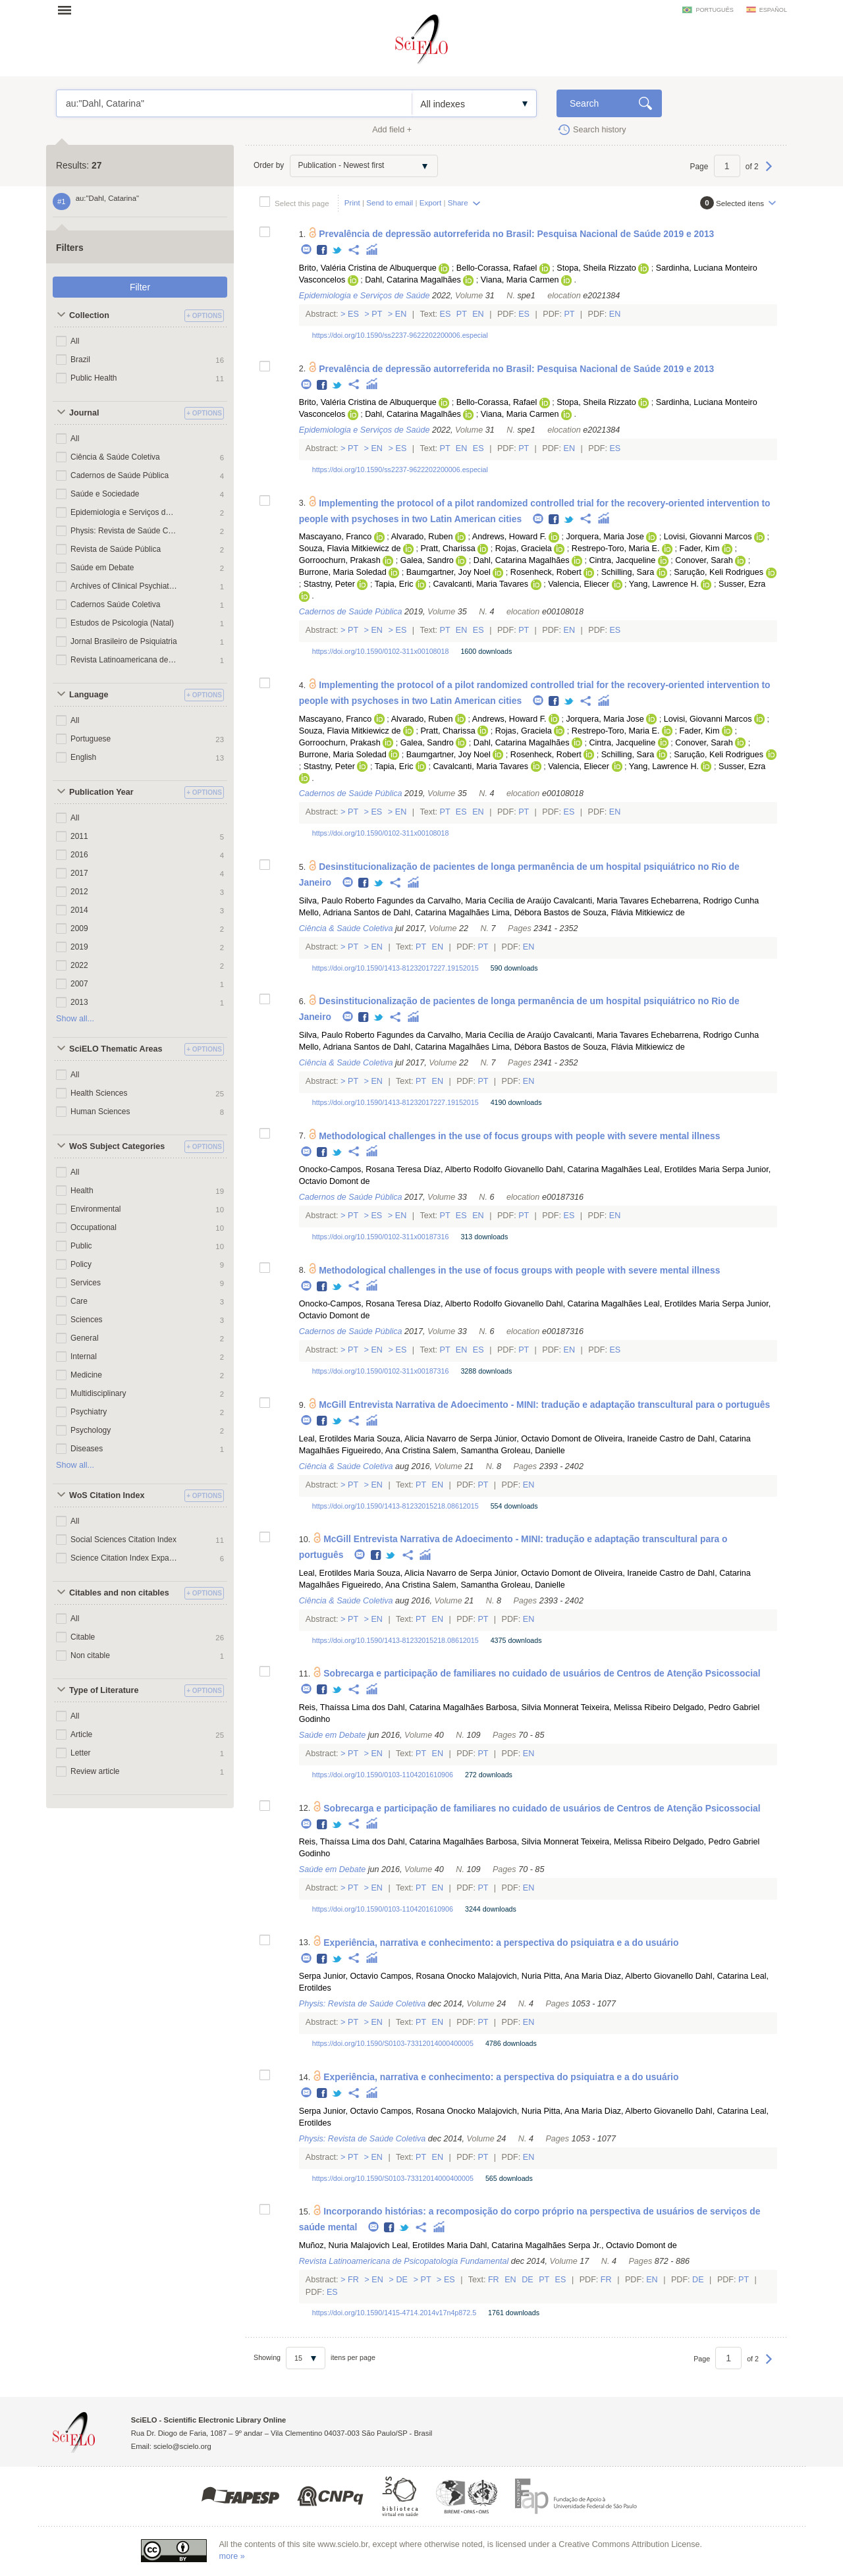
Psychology (90, 1430)
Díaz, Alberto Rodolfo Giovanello (483, 1169)
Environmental (95, 1209)
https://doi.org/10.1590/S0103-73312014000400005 (393, 2043)
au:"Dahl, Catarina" (234, 103)
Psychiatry (88, 1411)
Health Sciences (99, 1093)
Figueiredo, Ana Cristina (386, 1450)
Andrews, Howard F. (509, 536)
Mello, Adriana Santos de (345, 912)
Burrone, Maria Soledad (343, 572)
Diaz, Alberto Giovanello (649, 1976)
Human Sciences (100, 1111)
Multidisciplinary (98, 1393)
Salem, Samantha (466, 1450)
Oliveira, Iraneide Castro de (644, 1438)
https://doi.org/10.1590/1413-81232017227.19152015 (395, 968)
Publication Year (101, 792)
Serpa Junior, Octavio (338, 1976)
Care (79, 1301)
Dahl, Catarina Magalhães (413, 279)
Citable (82, 1637)
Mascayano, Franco (335, 536)
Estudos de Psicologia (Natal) (122, 623)
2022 (79, 965)
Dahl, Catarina (722, 1976)
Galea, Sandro (427, 560)
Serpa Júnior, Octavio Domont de (531, 1438)
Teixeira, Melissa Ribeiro (625, 1707)
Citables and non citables (119, 1592)
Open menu (68, 9)
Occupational (93, 1227)
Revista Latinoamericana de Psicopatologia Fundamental (123, 659)
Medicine (86, 1375)
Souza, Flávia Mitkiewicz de (634, 912)
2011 (79, 836)
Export (431, 202)
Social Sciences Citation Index (123, 1539)
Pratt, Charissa (447, 548)
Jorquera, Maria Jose (604, 536)
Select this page (302, 203)
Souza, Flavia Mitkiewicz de (350, 548)
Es (354, 314)
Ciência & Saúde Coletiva (115, 457)
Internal (83, 1356)
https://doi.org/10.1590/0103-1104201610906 (382, 1775)
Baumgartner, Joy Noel (448, 572)
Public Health (93, 378)
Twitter (337, 250)
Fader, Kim (700, 548)
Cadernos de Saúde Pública (119, 475)
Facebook (322, 250)
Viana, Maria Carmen (520, 279)
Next (769, 172)
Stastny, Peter (329, 584)
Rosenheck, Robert (546, 572)
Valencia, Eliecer (578, 584)
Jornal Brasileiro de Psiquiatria (123, 641)
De (402, 2279)
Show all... (75, 1018)
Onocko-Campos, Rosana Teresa (360, 1169)
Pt (377, 314)
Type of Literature (103, 1690)
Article (81, 1734)
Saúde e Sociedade (104, 493)
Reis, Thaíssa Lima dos (342, 1707)
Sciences (86, 1319)
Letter (80, 1753)
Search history (599, 129)
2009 (79, 928)
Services (85, 1282)
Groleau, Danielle (532, 1450)
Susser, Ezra (742, 584)
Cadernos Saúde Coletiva (115, 604)
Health (82, 1190)
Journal (84, 412)
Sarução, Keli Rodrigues (718, 572)
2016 (79, 854)
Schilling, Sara (628, 572)
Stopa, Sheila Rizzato (596, 268)
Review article (95, 1771)
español (773, 10)
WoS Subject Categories (117, 1146)
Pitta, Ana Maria (572, 1976)
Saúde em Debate (102, 567)
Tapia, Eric (394, 584)
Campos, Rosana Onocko (428, 1976)
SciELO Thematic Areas (116, 1049)
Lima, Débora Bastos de (535, 912)
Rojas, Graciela (523, 548)
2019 (79, 947)
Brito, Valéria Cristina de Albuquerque (368, 268)
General (84, 1338)
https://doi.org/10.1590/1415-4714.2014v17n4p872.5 (394, 2313)
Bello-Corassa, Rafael (496, 268)
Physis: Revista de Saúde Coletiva (123, 530)
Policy (81, 1264)
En (401, 314)
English (83, 757)
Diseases (86, 1448)
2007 (79, 983)
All (74, 341)
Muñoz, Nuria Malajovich (344, 2245)
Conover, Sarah (704, 560)
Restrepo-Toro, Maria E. (616, 548)
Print (352, 202)
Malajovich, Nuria (509, 1976)
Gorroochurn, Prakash (340, 560)
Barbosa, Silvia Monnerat (532, 1707)
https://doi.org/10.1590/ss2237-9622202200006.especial (400, 335)
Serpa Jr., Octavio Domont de (622, 2245)
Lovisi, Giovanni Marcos (708, 536)
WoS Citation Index (107, 1495)
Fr (354, 2279)
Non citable (90, 1655)
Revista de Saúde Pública (115, 549)
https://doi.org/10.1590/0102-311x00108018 (380, 651)
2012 (79, 891)
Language (88, 694)
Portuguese (90, 738)
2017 (79, 873)
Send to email (389, 202)
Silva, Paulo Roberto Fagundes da (362, 900)
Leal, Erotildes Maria (682, 1169)
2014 (79, 910)
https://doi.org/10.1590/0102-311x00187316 (380, 1237)
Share (458, 202)
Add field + (392, 129)
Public (81, 1245)
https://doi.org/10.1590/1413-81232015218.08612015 (395, 1506)
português (714, 10)
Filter (140, 287)
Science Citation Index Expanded (123, 1558)
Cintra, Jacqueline (622, 560)
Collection (89, 315)
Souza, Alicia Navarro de (422, 1438)
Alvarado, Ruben (422, 536)
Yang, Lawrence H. (664, 584)
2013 (79, 1002)
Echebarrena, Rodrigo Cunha (705, 900)
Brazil (80, 359)
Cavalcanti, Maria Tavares (480, 584)
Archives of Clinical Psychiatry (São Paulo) (123, 586)
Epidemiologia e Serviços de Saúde (123, 512)
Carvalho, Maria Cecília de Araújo (489, 900)
